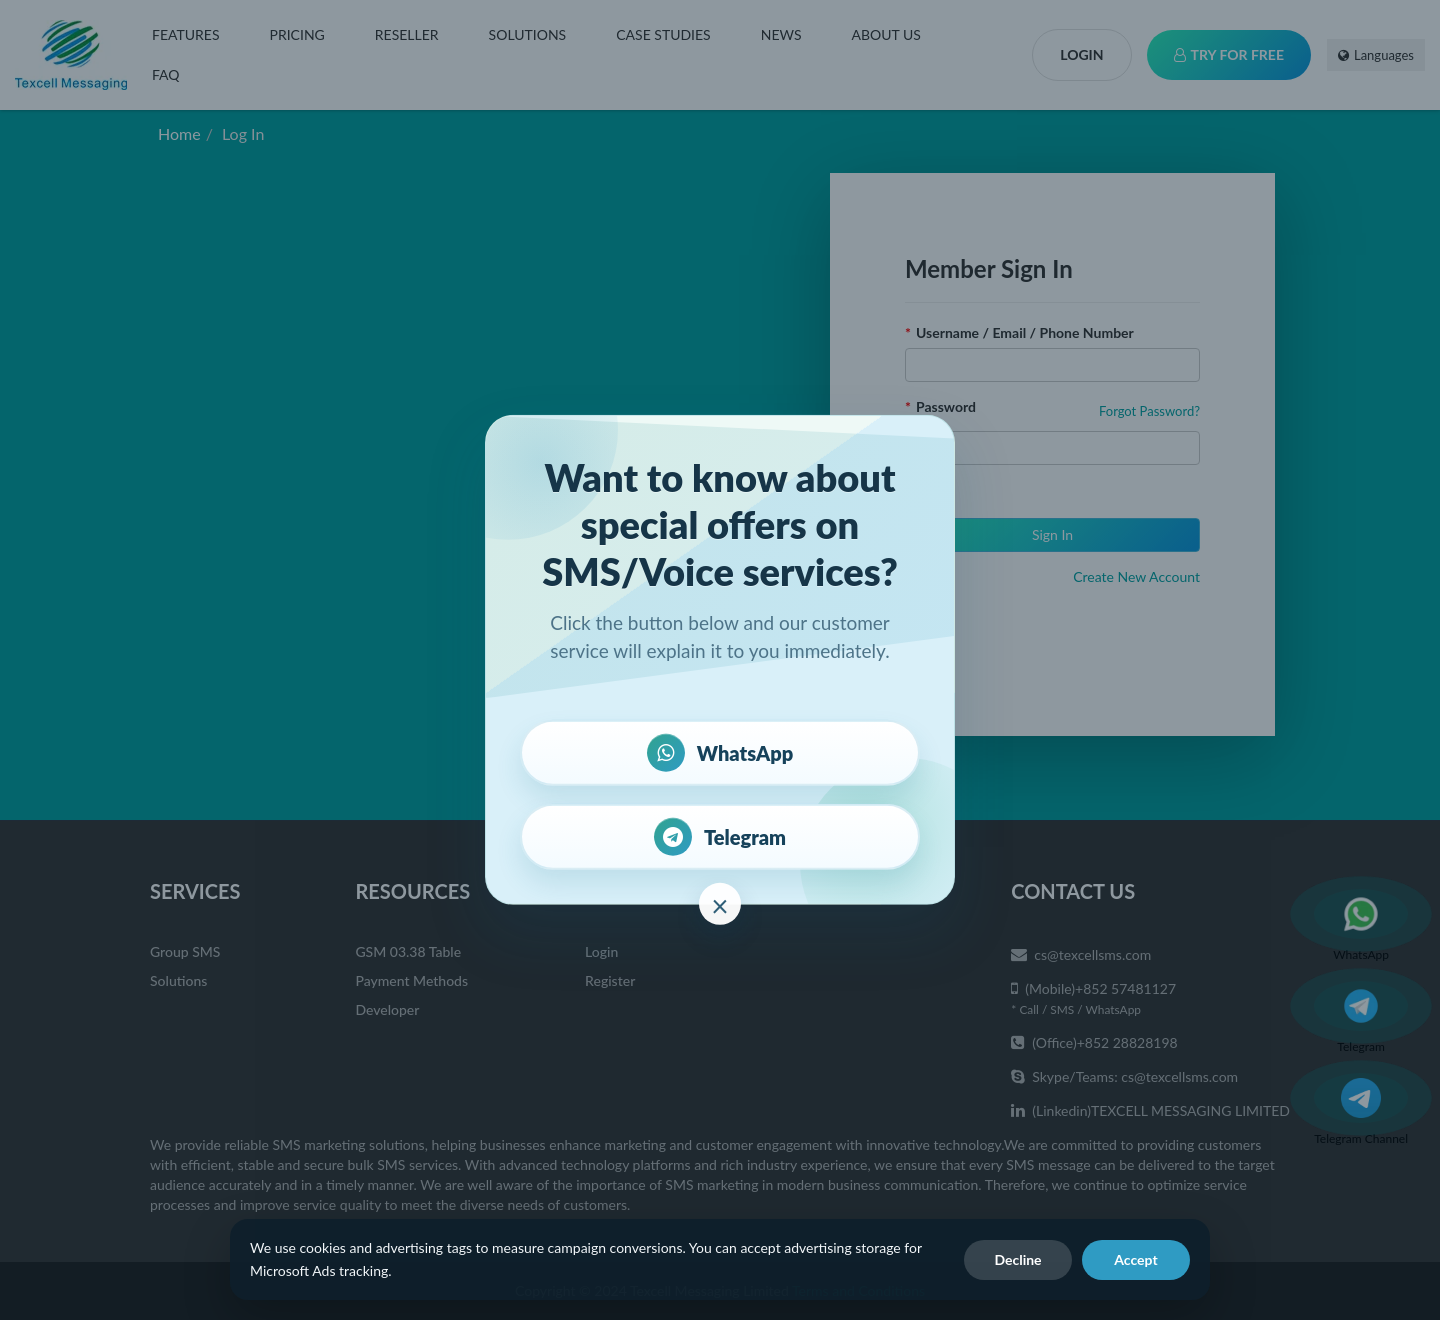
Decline (1017, 1259)
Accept (1135, 1259)
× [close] (719, 905)
